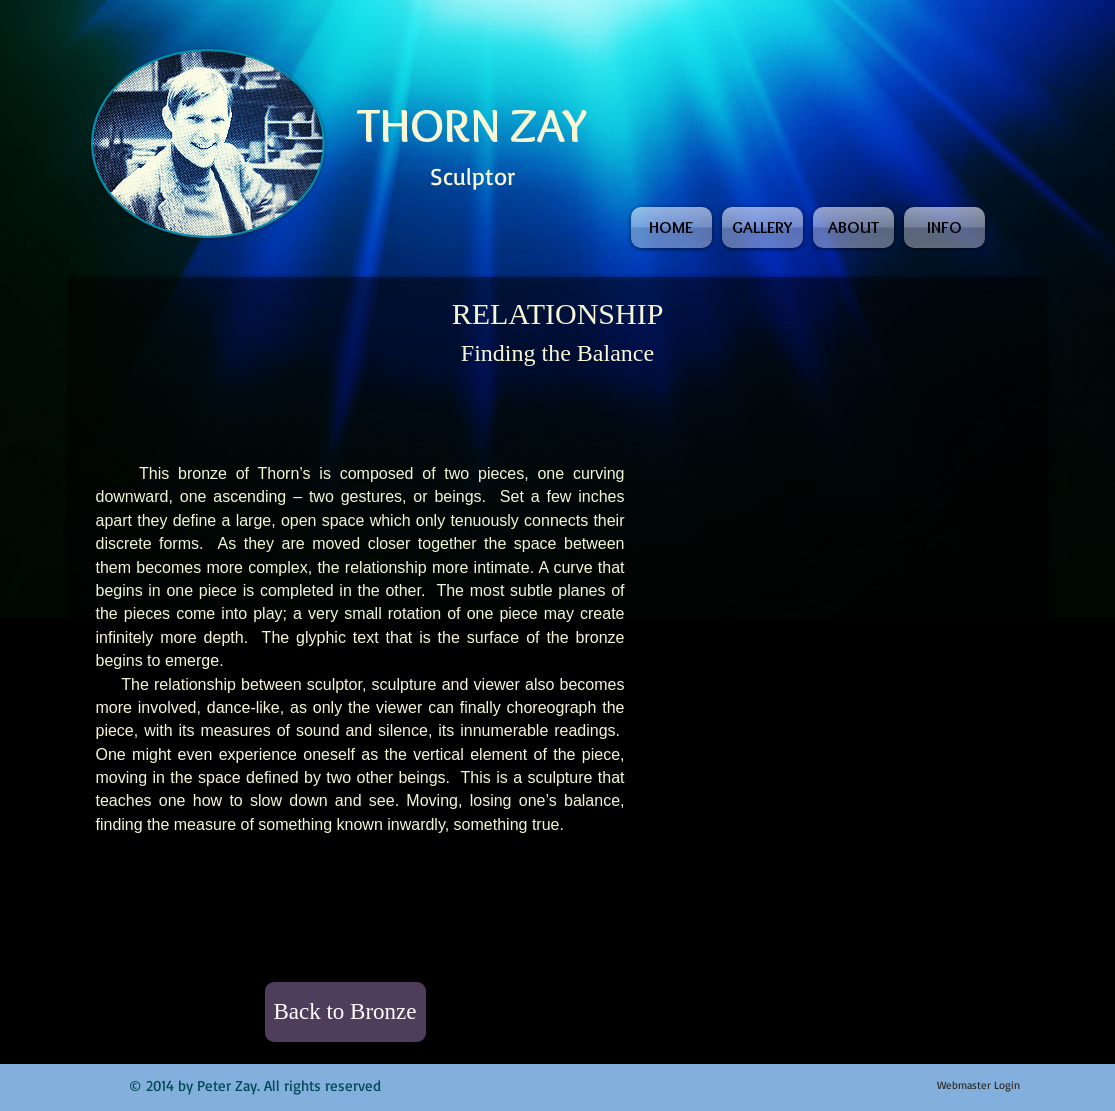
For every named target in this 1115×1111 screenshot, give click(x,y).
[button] (734, 515)
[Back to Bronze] (345, 1012)
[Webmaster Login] (979, 1086)
